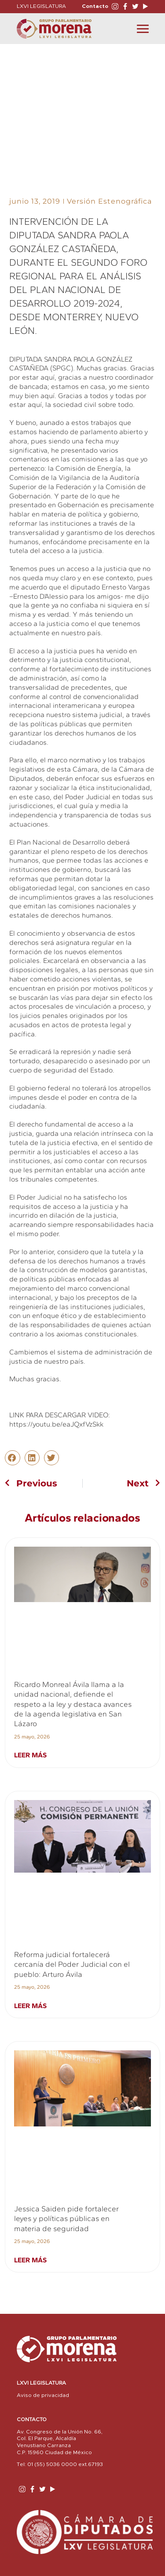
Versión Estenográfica (109, 201)
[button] (12, 1457)
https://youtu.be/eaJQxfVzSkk (56, 1424)
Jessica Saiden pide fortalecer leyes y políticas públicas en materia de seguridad (66, 2218)
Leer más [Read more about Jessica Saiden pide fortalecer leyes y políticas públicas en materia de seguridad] (30, 2260)
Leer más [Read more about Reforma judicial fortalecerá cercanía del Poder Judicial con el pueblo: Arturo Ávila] (30, 2006)
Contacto (95, 6)
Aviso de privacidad (43, 2395)
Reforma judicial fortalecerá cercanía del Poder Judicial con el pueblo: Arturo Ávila (72, 1964)
